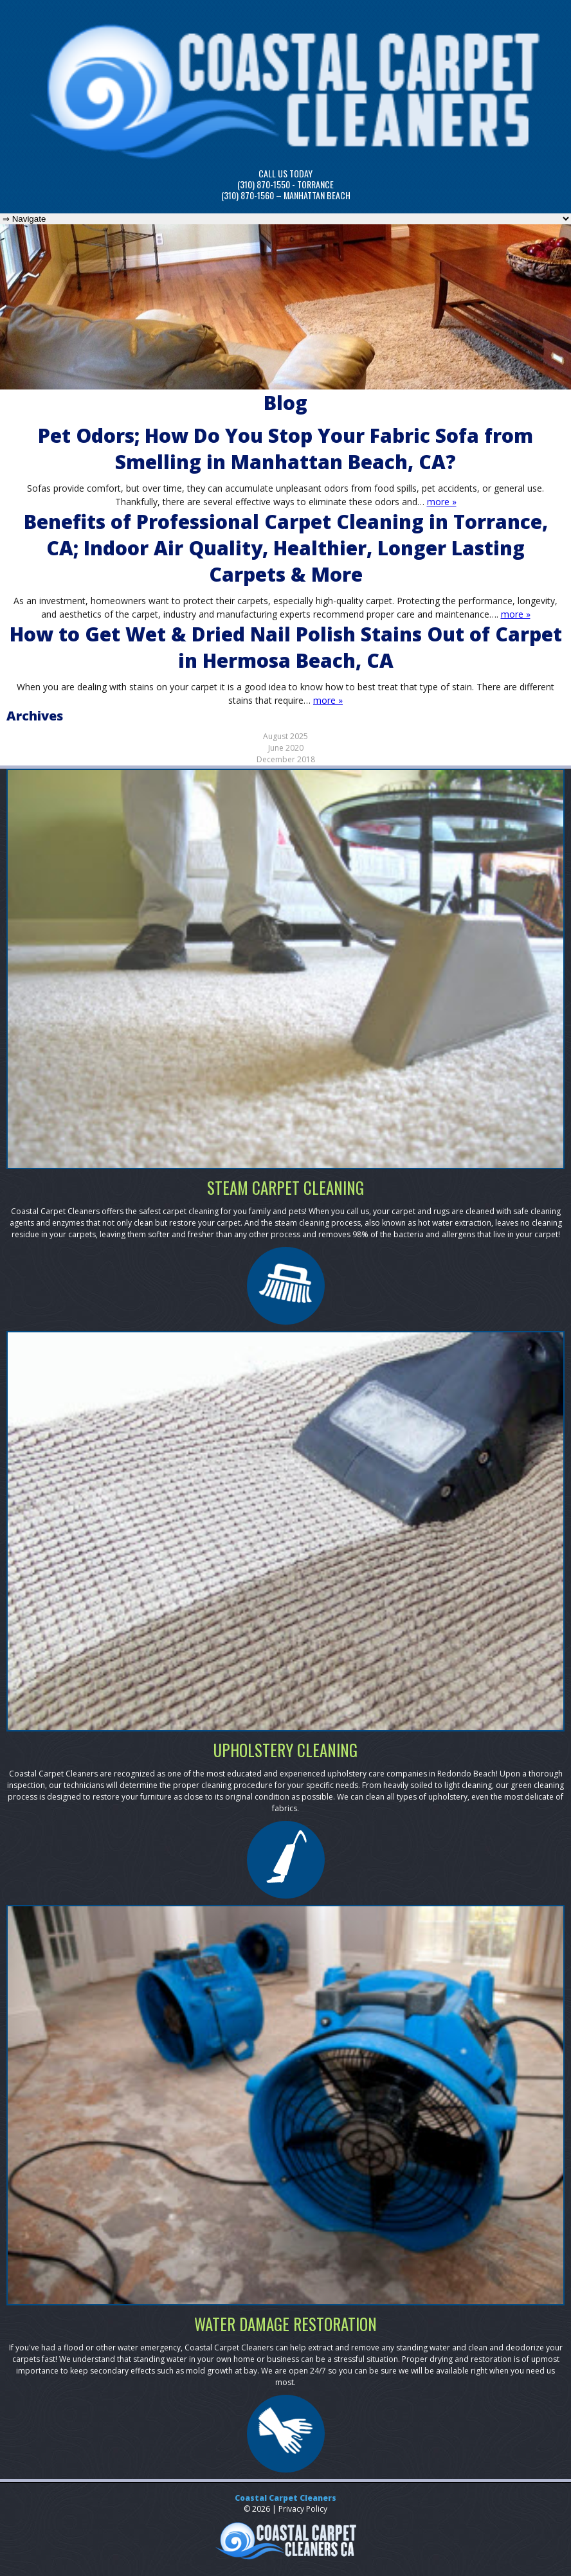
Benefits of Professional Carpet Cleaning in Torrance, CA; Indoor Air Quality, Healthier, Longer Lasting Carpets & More (286, 547)
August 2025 (285, 736)
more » (442, 502)
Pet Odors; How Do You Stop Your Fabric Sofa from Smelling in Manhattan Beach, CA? (285, 448)
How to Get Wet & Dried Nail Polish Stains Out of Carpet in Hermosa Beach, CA (286, 647)
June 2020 (286, 747)
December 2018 (286, 759)
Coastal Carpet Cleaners (285, 2497)
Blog (285, 402)
